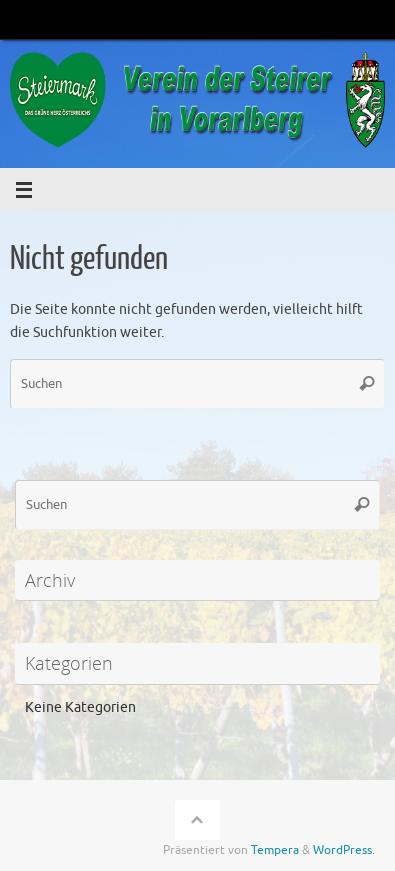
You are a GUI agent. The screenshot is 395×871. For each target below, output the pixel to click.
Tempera (275, 850)
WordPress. (344, 850)
